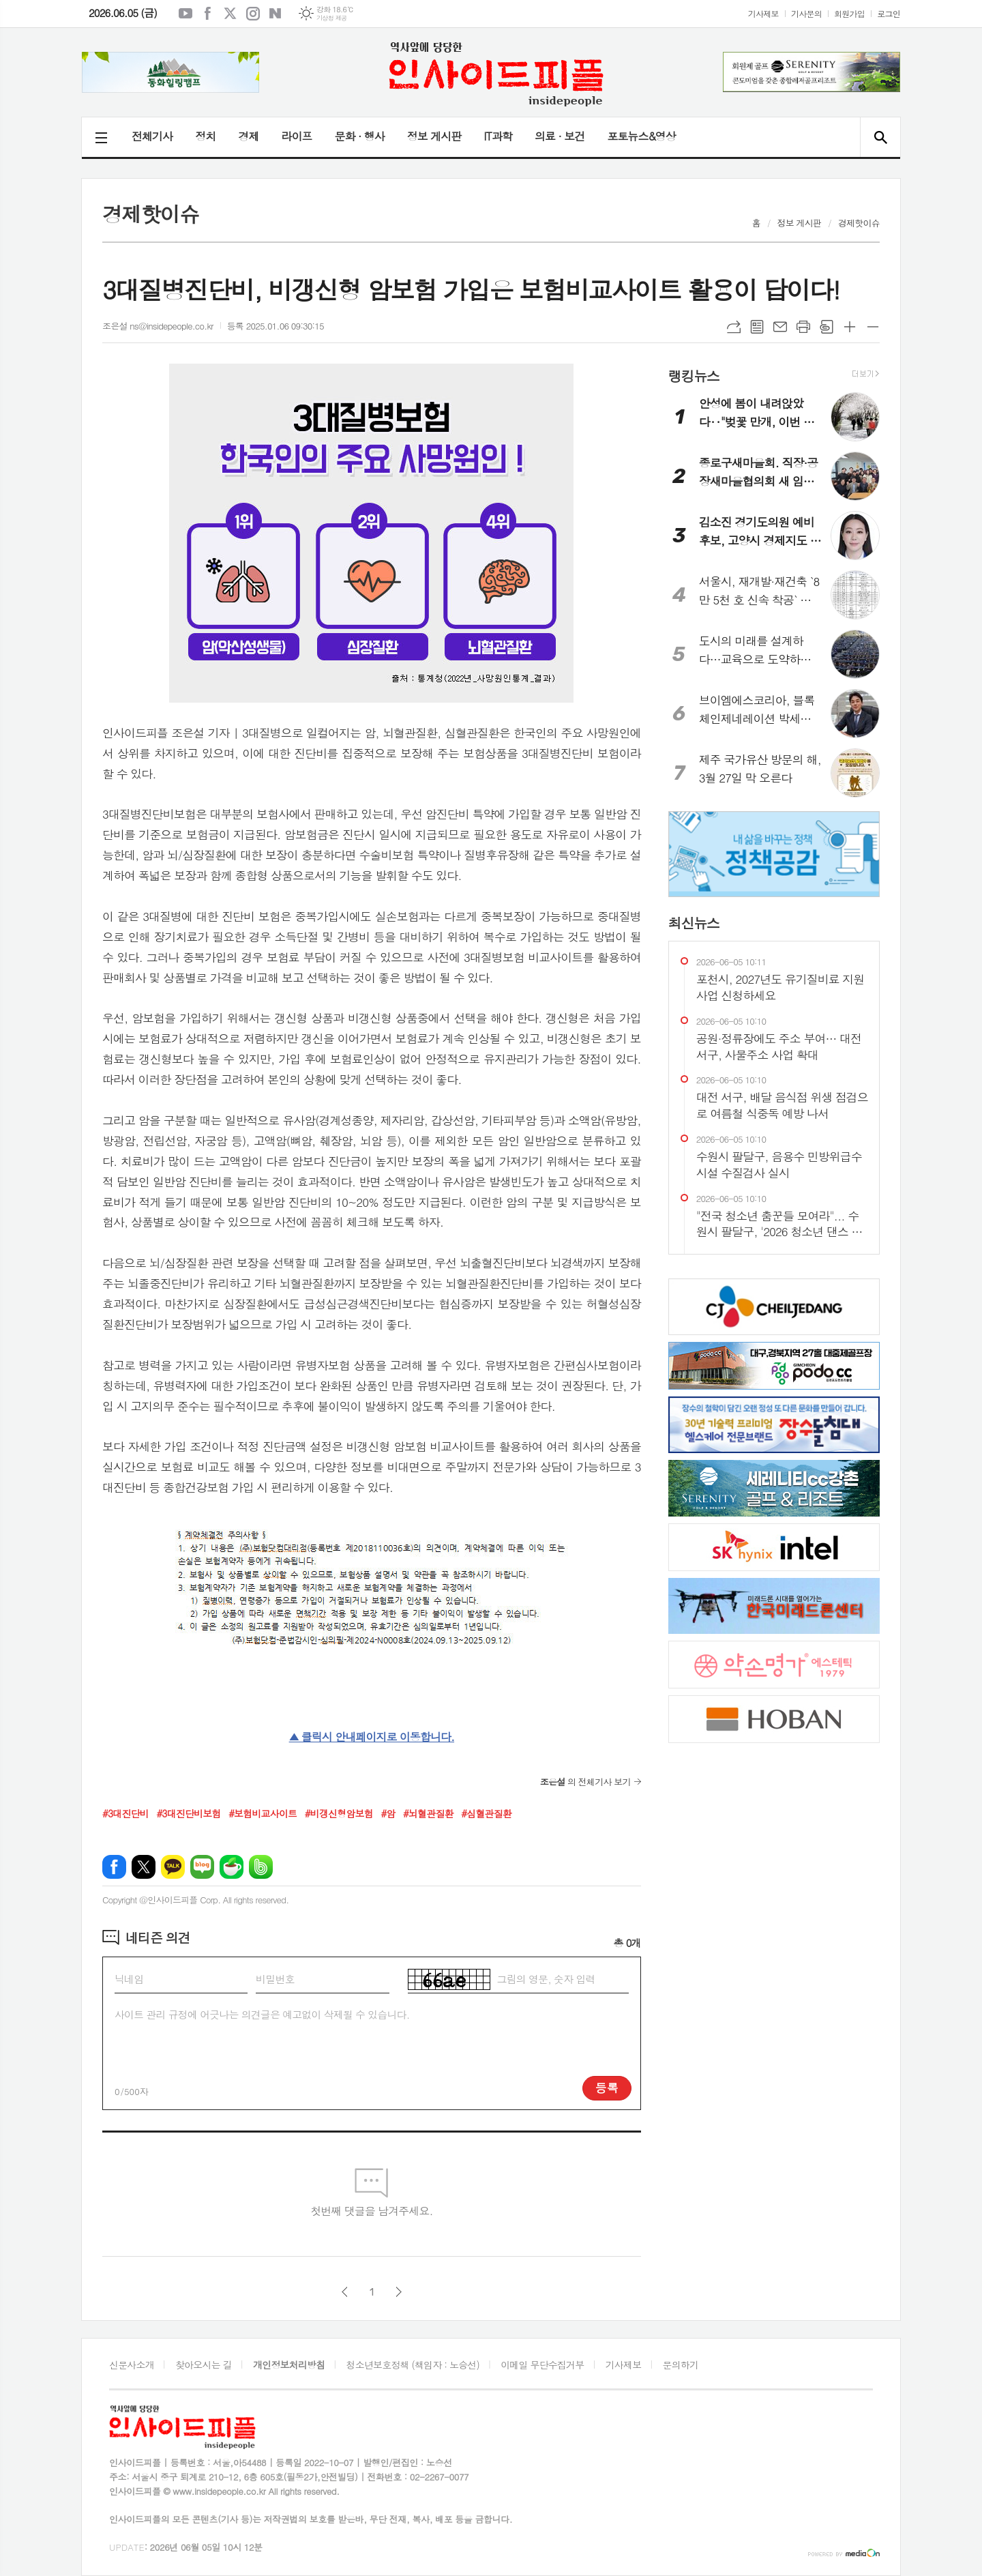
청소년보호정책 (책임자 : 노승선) (412, 2364)
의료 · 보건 (559, 136)
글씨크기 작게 (873, 327)
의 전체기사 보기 (585, 1781)
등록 (607, 2087)
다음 (398, 2292)
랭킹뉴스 (693, 375)
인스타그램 (253, 13)
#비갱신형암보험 (339, 1813)
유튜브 (185, 13)
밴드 (261, 1867)
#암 (388, 1813)
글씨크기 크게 (850, 327)
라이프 (296, 136)
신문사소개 (131, 2364)
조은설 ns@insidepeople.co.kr (157, 325)
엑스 (230, 13)
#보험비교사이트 (262, 1813)
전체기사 (152, 136)
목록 (757, 327)
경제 (248, 136)
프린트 (803, 327)
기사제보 (763, 13)
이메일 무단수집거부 (542, 2364)
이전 (345, 2292)
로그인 (888, 13)
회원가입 (849, 13)
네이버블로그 (275, 13)
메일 (780, 327)
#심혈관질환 (486, 1813)
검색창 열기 (880, 137)
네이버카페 (231, 1867)
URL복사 (734, 327)
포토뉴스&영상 (641, 136)
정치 (205, 136)
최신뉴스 (693, 922)
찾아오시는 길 (203, 2364)
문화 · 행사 (359, 136)
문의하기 (681, 2364)
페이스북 (208, 13)
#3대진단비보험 (188, 1813)
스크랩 (826, 327)
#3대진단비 (125, 1813)
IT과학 (497, 136)
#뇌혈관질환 (428, 1813)
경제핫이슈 (859, 222)
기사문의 (806, 13)
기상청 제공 (331, 18)
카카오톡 (173, 1867)
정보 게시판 (434, 136)
